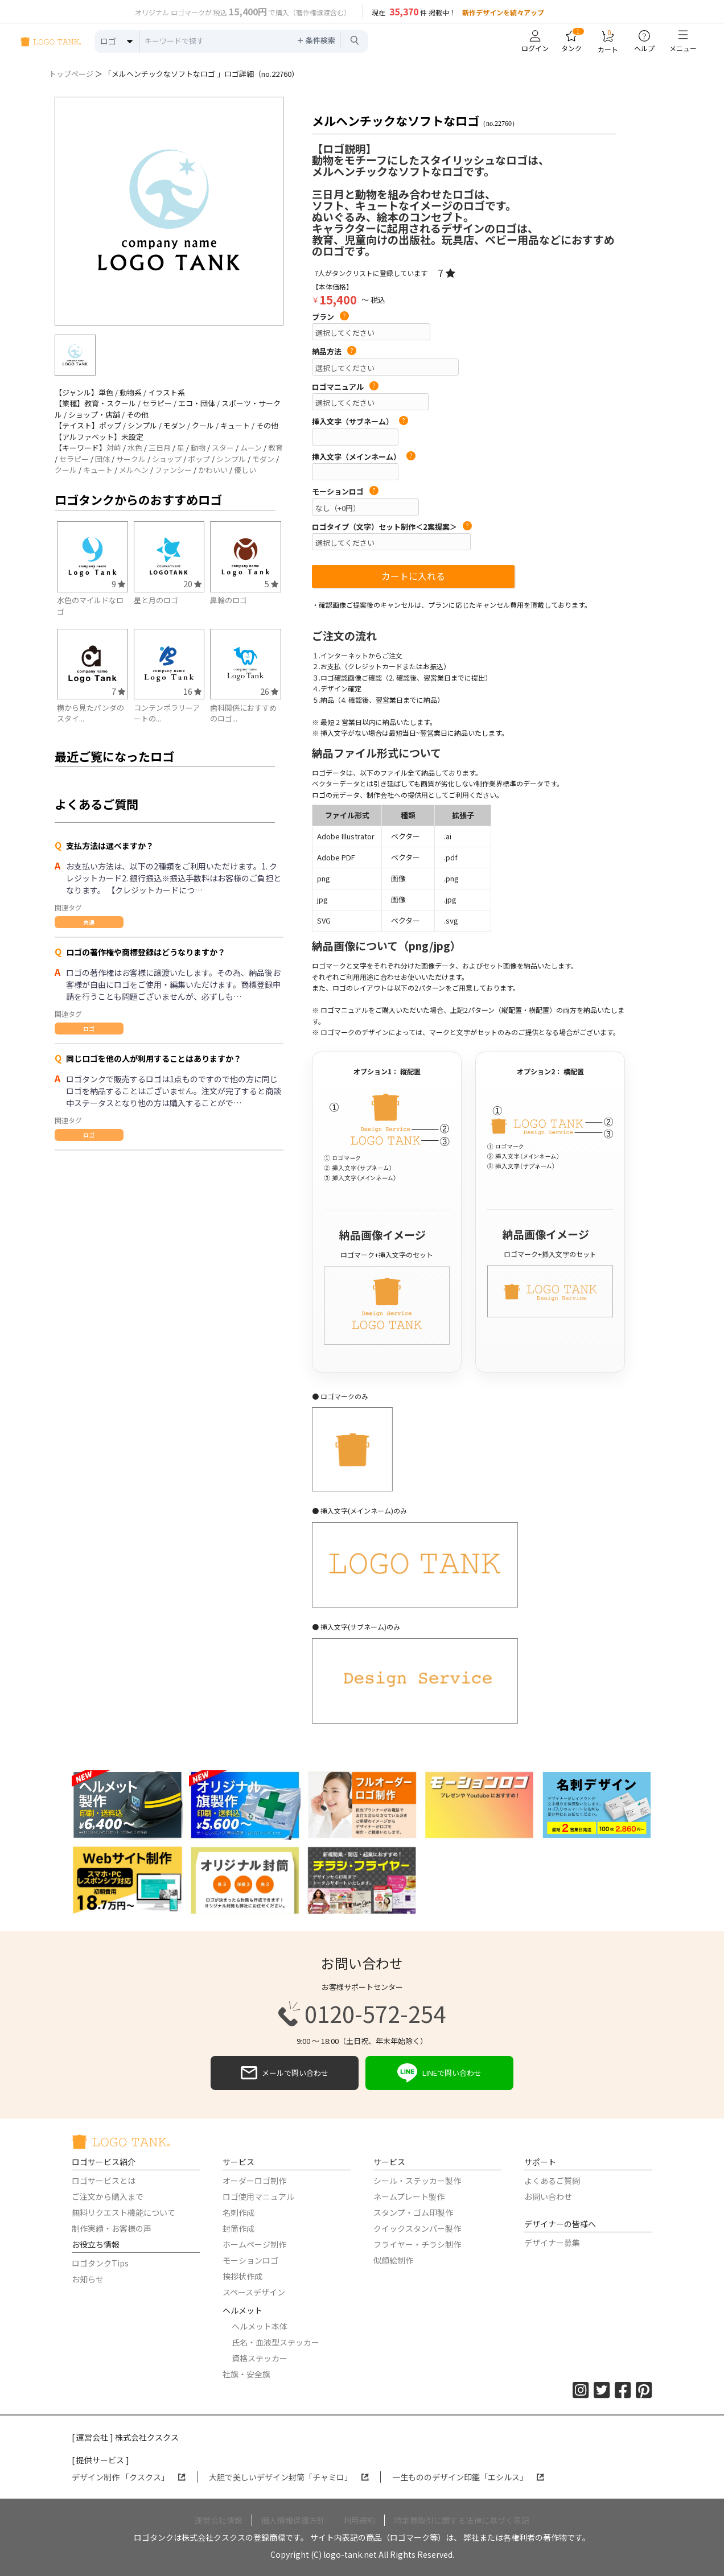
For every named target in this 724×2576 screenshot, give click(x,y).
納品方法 (334, 351)
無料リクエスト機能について (123, 2212)
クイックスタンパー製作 (417, 2228)
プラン (330, 317)
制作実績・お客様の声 (111, 2228)
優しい (245, 469)
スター (223, 447)
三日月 (160, 447)
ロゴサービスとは (103, 2180)
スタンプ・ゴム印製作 (413, 2212)
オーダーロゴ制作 (254, 2180)
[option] (169, 211)
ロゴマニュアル (345, 387)
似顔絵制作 (393, 2260)
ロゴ (88, 1028)
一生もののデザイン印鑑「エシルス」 (468, 2477)
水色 (134, 447)
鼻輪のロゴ (228, 600)
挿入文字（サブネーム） (360, 421)
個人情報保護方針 (293, 2520)
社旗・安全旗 (246, 2374)
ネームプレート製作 (409, 2196)
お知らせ (88, 2279)
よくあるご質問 (552, 2180)
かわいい (213, 469)
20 (192, 584)
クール (66, 469)
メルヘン (134, 469)
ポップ (199, 459)
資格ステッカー (259, 2358)
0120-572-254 (362, 2013)
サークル (131, 459)
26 (269, 691)
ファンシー (173, 469)
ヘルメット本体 (259, 2326)
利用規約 (359, 2520)
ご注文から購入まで (107, 2196)
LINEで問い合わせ (439, 2073)
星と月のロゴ (156, 600)
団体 (102, 459)
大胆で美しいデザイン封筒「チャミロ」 (289, 2477)
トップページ (71, 73)
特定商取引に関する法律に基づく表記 (461, 2520)
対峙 (113, 447)
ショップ (167, 459)
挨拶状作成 (242, 2276)
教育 (275, 447)
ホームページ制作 (254, 2244)
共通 (88, 922)
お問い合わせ (548, 2196)
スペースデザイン (254, 2292)
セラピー (74, 459)
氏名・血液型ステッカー (275, 2342)
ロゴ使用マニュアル (258, 2196)
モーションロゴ (345, 491)
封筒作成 (238, 2228)
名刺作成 (238, 2212)
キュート (98, 469)
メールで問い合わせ (284, 2073)
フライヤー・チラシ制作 (417, 2244)
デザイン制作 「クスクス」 (129, 2477)
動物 (198, 447)
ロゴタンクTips (100, 2263)
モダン (263, 459)
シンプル (231, 459)
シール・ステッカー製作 (417, 2180)
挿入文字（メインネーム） (364, 457)
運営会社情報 (218, 2520)
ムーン (251, 447)
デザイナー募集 (552, 2242)
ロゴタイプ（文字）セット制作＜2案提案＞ (392, 527)
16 (192, 691)
